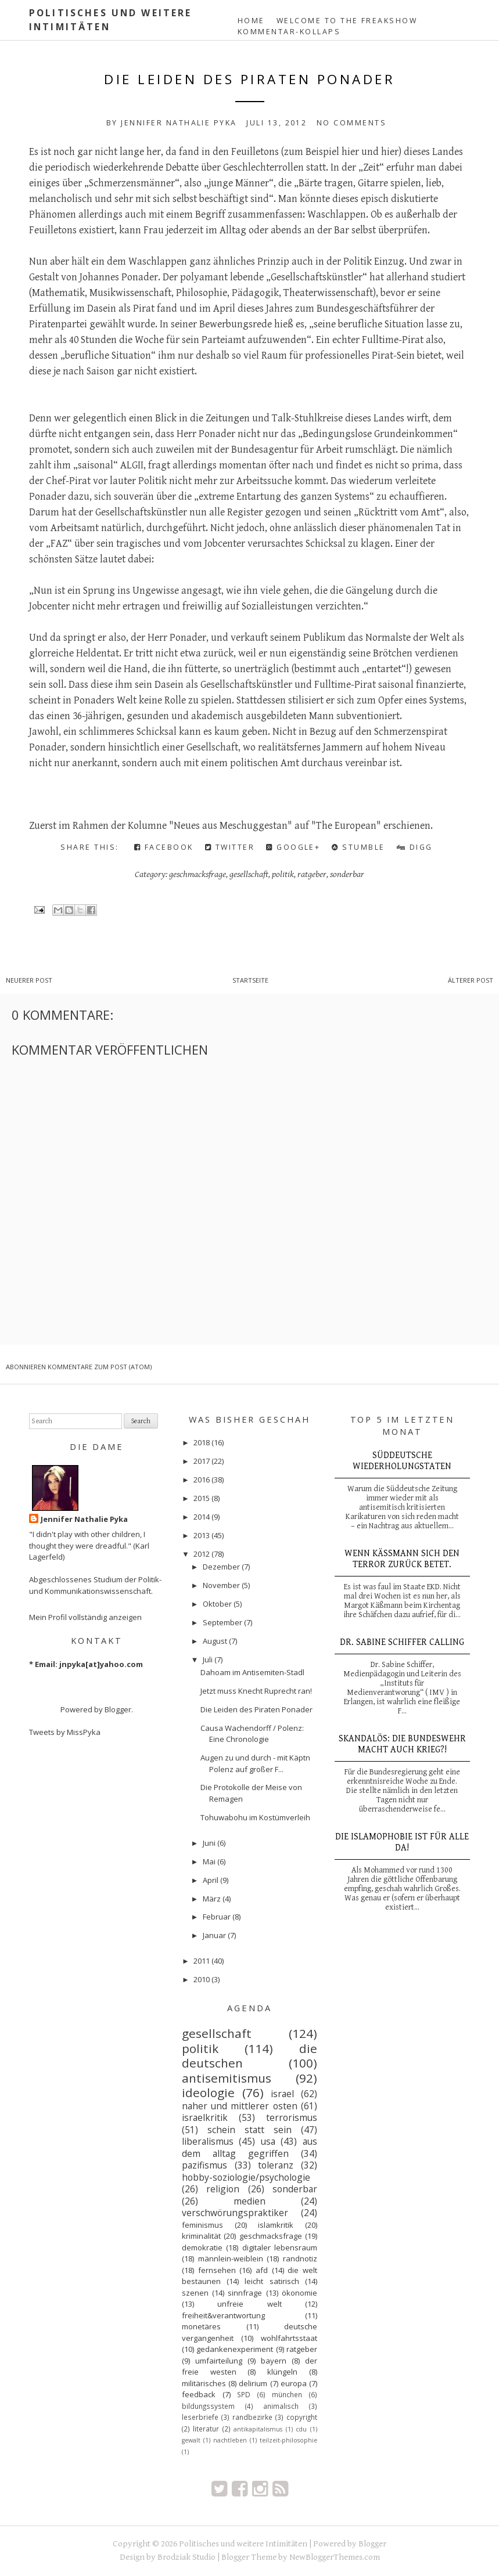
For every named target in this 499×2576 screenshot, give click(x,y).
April (210, 1880)
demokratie (202, 2247)
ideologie (208, 2092)
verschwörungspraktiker (235, 2212)
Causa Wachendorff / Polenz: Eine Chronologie (252, 1734)
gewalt (191, 2440)
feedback (199, 2394)
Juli (208, 1659)
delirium (253, 2383)
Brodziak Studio (186, 2557)
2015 (201, 1498)
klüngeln (282, 2371)
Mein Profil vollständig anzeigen (85, 1617)
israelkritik (205, 2117)
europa (294, 2383)
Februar (217, 1916)
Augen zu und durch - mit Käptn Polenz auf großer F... (255, 1763)
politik (283, 874)
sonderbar (347, 874)
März (212, 1898)
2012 (201, 1554)
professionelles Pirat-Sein (360, 355)
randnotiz (300, 2258)
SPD (243, 2394)
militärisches (204, 2383)
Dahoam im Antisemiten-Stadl (252, 1672)
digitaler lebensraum (279, 2247)
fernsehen (217, 2270)
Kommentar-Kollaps (289, 32)
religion (222, 2188)
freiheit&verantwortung (223, 2315)
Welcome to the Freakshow (347, 21)
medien (249, 2201)
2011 (201, 1961)
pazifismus (204, 2165)
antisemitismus (226, 2078)
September (222, 1622)
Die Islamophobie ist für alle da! (402, 1842)
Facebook (163, 847)
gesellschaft (248, 874)
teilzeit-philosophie (288, 2440)
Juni (209, 1843)
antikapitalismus (258, 2429)
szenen (195, 2293)
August (215, 1641)
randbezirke (252, 2417)
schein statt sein (249, 2129)
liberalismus (208, 2141)
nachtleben (230, 2440)
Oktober (217, 1604)
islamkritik (275, 2225)
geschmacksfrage (197, 874)
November (221, 1585)
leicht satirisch (272, 2281)
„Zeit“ (371, 167)
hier (350, 152)
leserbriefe (200, 2417)
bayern (273, 2360)
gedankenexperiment (234, 2349)
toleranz (275, 2165)
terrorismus (291, 2117)
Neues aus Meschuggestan (231, 826)
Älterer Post (470, 980)
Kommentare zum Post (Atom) (100, 1366)
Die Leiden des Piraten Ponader (249, 79)
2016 (201, 1479)
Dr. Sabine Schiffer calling (402, 1642)
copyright (301, 2417)
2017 (201, 1461)
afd (262, 2270)
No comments (351, 123)
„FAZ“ (59, 543)
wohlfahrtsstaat (289, 2338)
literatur (206, 2428)
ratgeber (311, 874)
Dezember (221, 1566)
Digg (415, 847)
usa (268, 2141)
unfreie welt (249, 2304)
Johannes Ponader (119, 277)
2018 (201, 1442)
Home (251, 21)
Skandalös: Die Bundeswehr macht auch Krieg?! (402, 1744)
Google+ (293, 847)
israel (282, 2093)
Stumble (358, 847)
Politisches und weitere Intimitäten (243, 2544)
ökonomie (299, 2293)
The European (346, 826)
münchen (287, 2394)
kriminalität (201, 2236)
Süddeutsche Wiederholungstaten (402, 1461)
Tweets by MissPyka (64, 1732)
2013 (201, 1535)
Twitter (229, 847)
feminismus (202, 2225)
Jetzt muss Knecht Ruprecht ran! (256, 1691)
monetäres (201, 2326)
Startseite (250, 980)
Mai (209, 1861)
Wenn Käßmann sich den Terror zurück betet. (401, 1559)
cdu (301, 2429)
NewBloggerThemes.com (334, 2557)
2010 (201, 1979)
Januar (214, 1935)
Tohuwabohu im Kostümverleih (255, 1817)
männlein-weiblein (230, 2258)
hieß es (289, 324)
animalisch (281, 2406)
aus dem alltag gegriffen (249, 2147)
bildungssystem (208, 2406)
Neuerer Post (29, 980)
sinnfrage (245, 2293)
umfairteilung (218, 2360)
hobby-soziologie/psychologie (246, 2177)
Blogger (118, 1709)
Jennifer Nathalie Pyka (84, 1519)
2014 (201, 1516)
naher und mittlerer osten (239, 2105)
